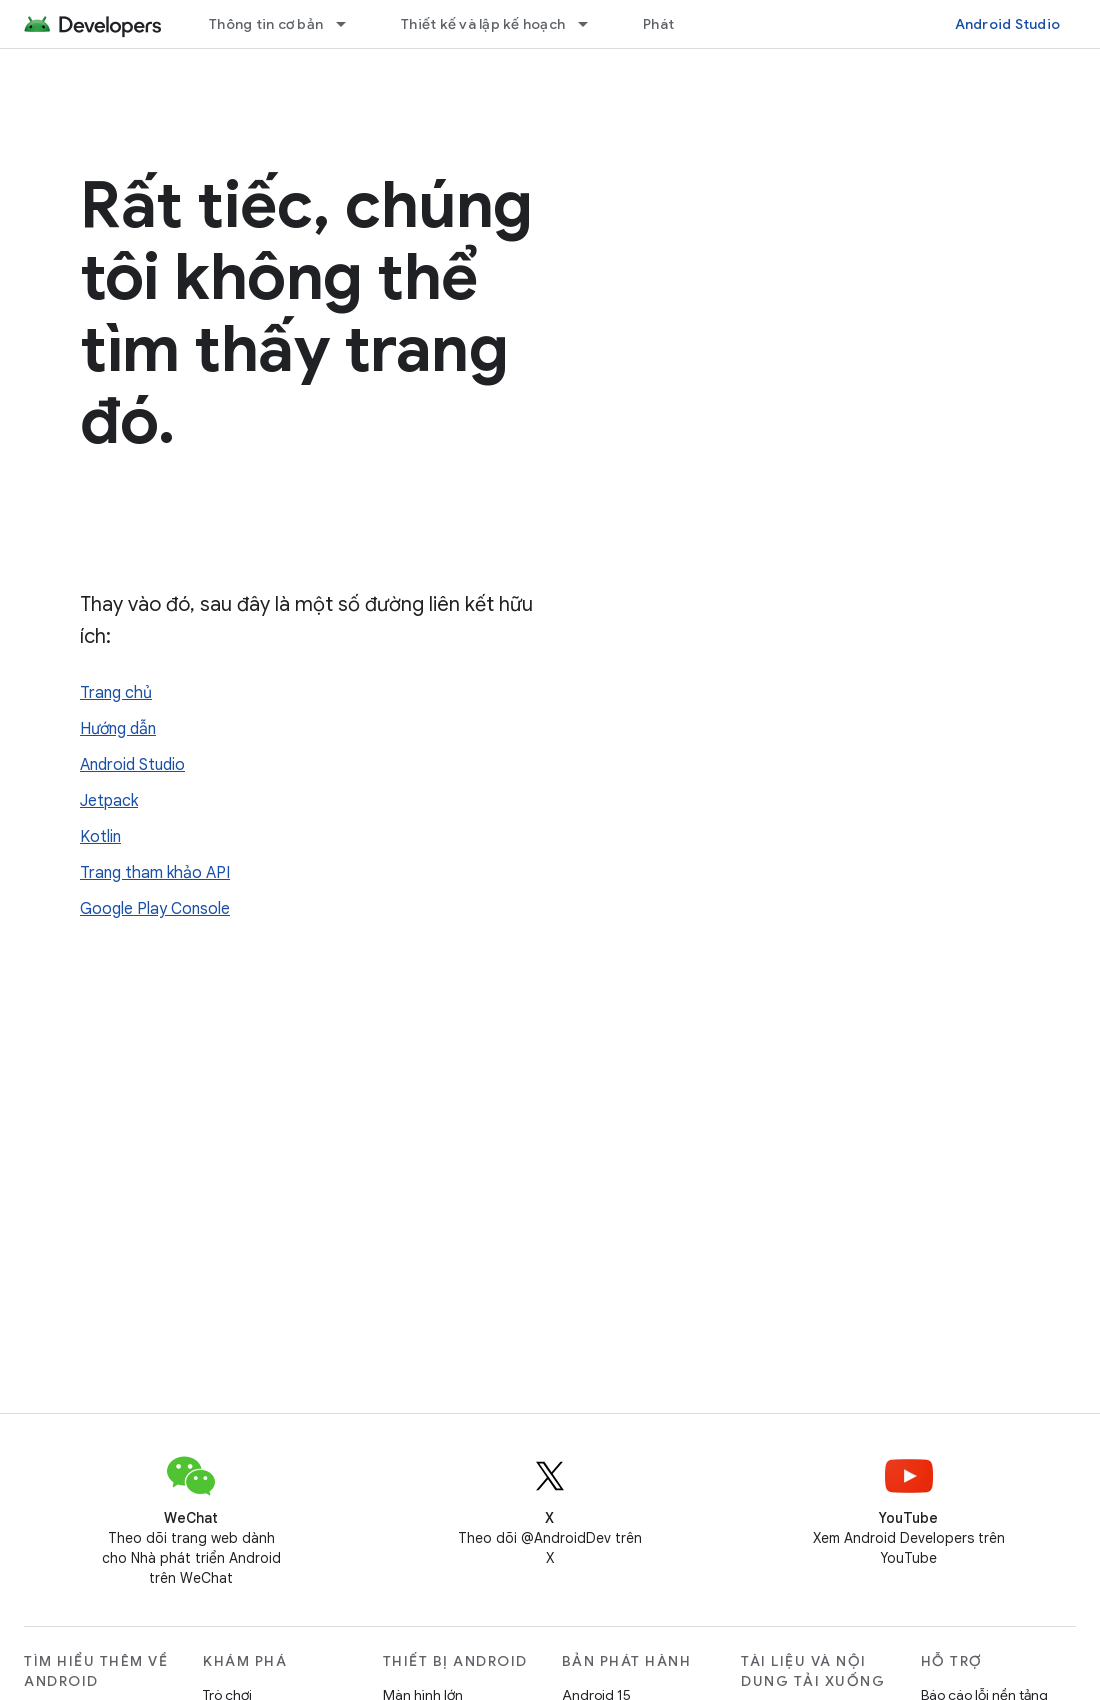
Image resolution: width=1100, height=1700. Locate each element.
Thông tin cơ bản (266, 24)
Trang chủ (116, 693)
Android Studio (1008, 24)
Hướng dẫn (118, 729)
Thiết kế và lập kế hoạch (483, 24)
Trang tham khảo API (155, 873)
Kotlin (100, 837)
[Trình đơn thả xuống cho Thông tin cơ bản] (350, 24)
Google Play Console (155, 909)
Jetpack (109, 801)
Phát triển (677, 24)
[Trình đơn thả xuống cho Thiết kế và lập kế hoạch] (592, 24)
